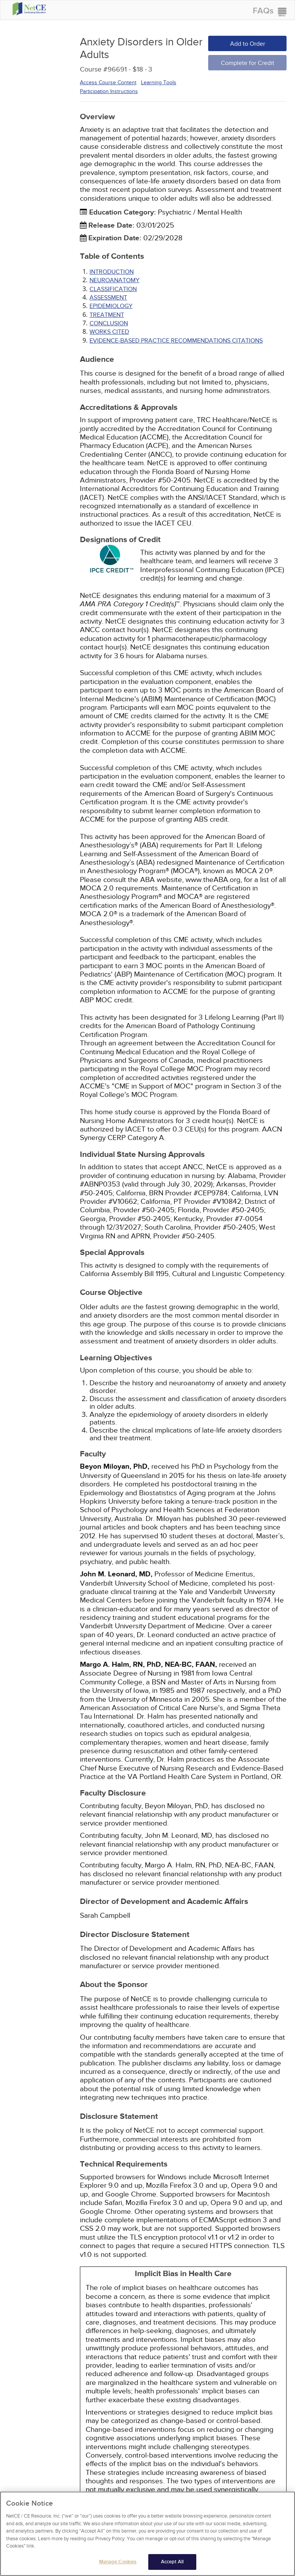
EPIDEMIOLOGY (111, 306)
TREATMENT (106, 315)
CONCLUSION (108, 323)
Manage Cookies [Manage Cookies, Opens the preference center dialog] (118, 2564)
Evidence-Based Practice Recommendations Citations (176, 340)
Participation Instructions (109, 91)
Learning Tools (158, 82)
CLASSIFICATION (113, 289)
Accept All (172, 2564)
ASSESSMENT (108, 297)
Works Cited (109, 332)
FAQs (263, 11)
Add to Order (247, 44)
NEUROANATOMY (114, 280)
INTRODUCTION (111, 272)
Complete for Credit (247, 63)
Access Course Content (108, 82)
